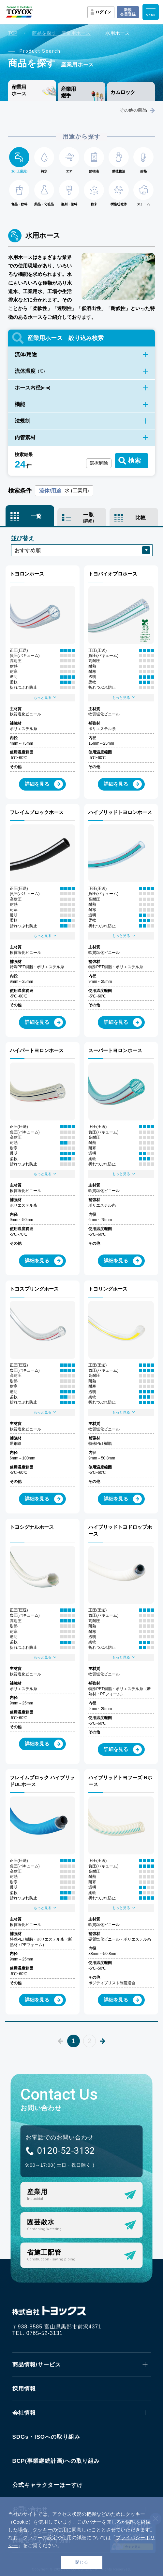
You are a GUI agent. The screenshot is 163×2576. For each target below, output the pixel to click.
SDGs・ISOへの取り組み (46, 2437)
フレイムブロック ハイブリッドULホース (42, 1781)
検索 (135, 460)
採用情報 (24, 2389)
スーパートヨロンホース (115, 1050)
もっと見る (45, 697)
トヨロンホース (27, 573)
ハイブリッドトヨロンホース (120, 812)
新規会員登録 (128, 12)
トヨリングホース (107, 1289)
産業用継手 (68, 92)
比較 (140, 517)
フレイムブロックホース (37, 812)
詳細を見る (44, 784)
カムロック (122, 92)
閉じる (81, 2562)
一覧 (36, 516)
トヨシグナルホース (32, 1527)
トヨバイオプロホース (112, 573)
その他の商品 (137, 110)
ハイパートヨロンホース (37, 1050)
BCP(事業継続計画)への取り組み (56, 2461)
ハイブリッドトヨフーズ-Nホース (120, 1781)
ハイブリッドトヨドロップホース (120, 1530)
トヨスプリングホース (34, 1289)
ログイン (103, 12)
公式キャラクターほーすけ (47, 2485)
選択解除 (99, 463)
